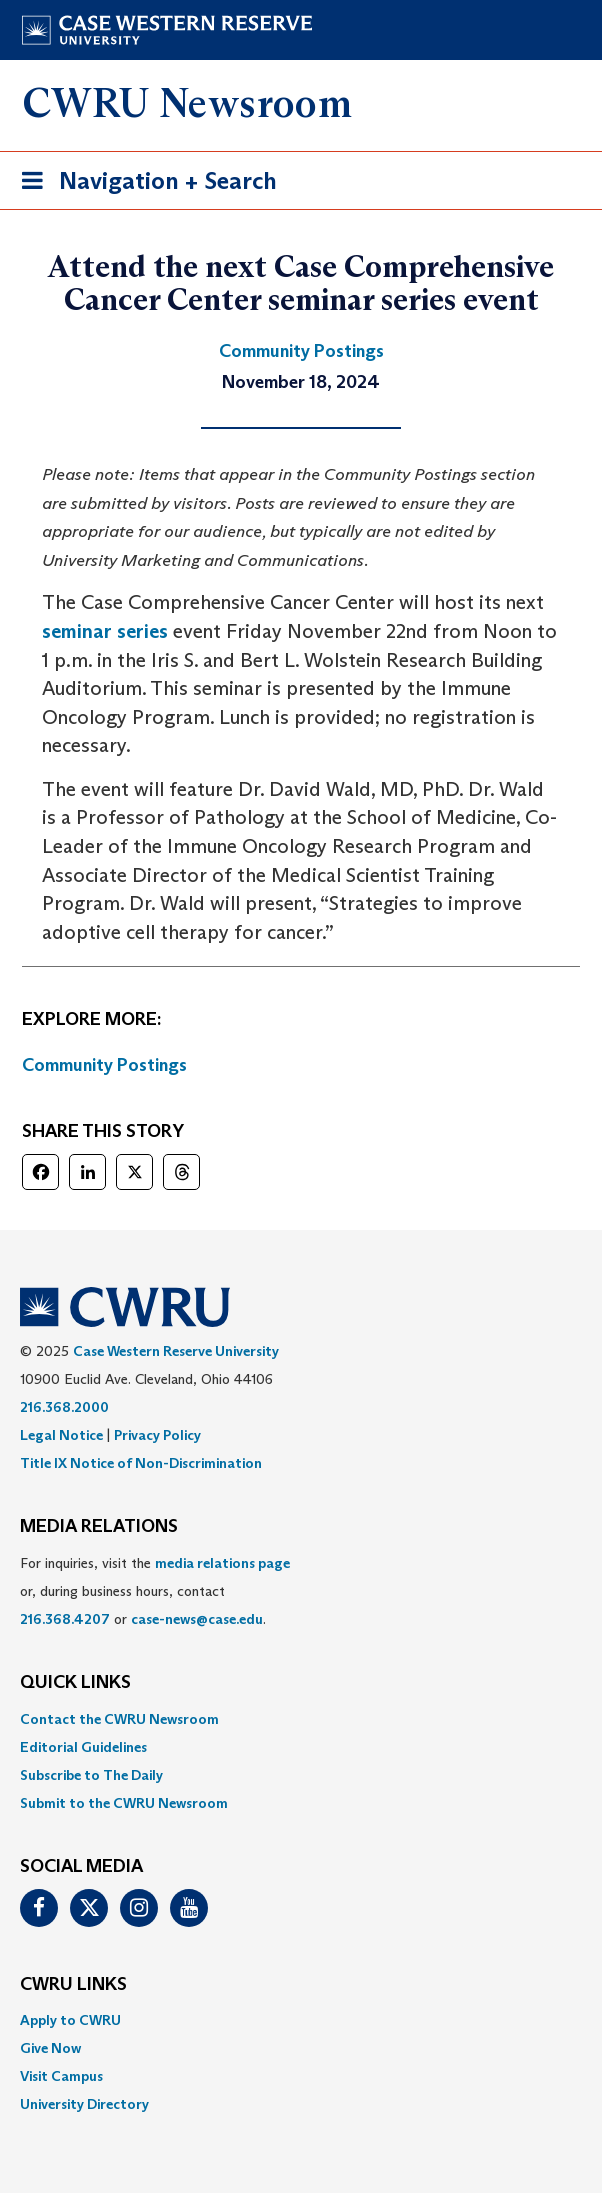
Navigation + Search (143, 184)
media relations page (222, 1563)
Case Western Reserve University (176, 1351)
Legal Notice (61, 1435)
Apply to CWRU (70, 2020)
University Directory (84, 2104)
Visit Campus (61, 2076)
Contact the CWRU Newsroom (119, 1719)
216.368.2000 (64, 1407)
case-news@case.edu (197, 1619)
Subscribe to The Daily (91, 1775)
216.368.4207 (65, 1619)
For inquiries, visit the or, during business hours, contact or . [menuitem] (155, 1591)
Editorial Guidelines (83, 1747)
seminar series (105, 631)
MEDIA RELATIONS (99, 1527)
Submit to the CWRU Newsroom (124, 1803)
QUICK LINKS (75, 1683)
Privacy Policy (157, 1435)
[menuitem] (301, 1719)
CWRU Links (73, 1985)
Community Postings (104, 1065)
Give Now (50, 2048)
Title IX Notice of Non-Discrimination (141, 1463)
